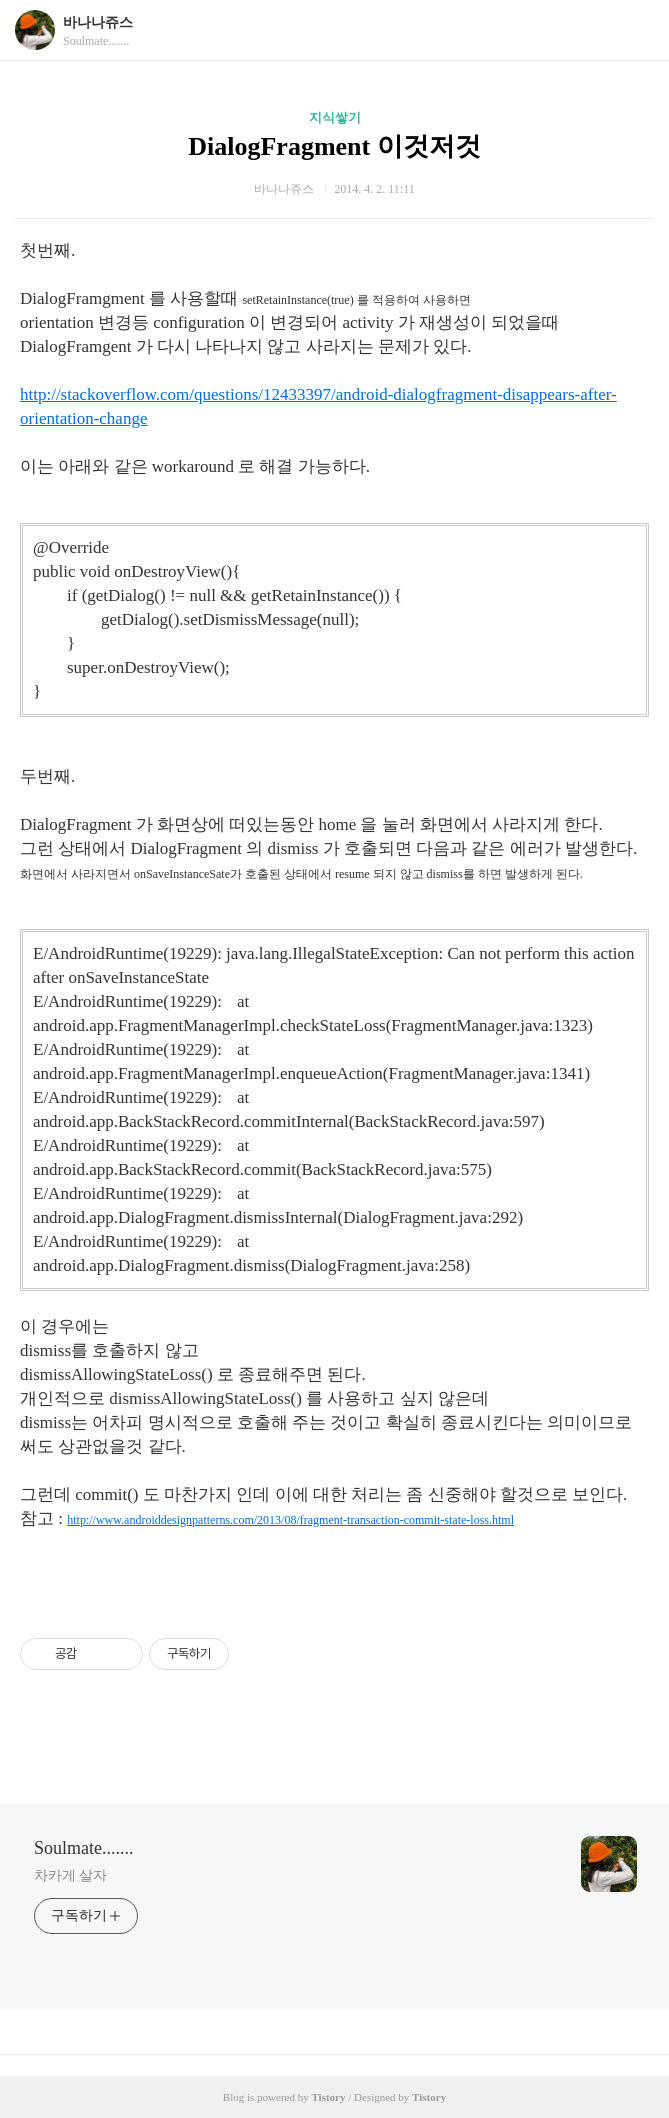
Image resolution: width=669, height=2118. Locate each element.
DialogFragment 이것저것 (334, 146)
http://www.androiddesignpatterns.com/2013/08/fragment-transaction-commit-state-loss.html (290, 1520)
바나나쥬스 (98, 22)
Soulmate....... (84, 1848)
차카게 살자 (70, 1875)
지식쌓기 (335, 117)
